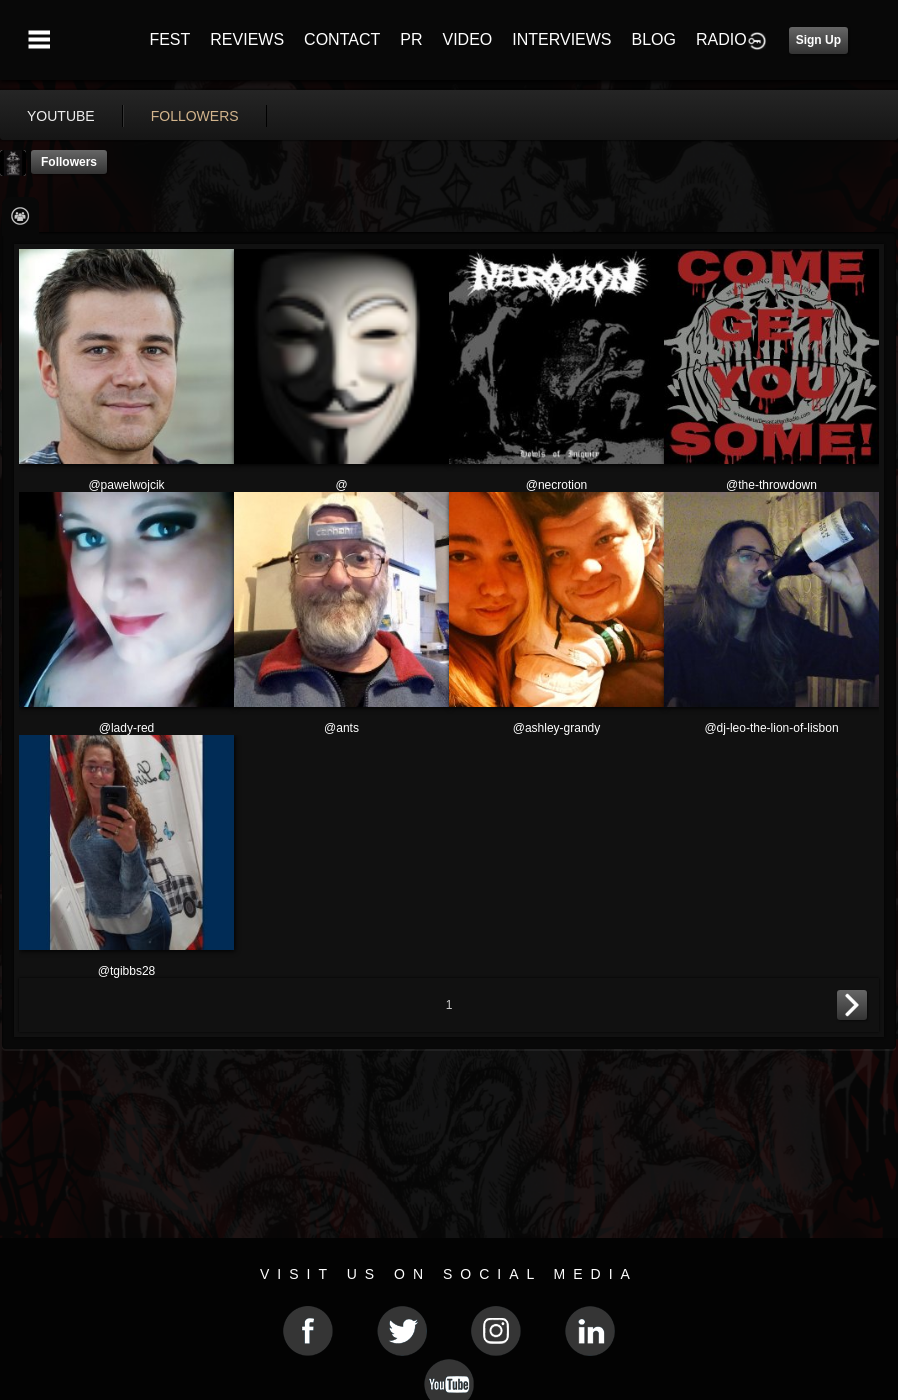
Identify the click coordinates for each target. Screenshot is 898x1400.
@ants (341, 728)
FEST (169, 39)
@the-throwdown (771, 485)
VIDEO (467, 39)
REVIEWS (247, 39)
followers (195, 116)
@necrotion (557, 485)
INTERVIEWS (561, 39)
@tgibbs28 (127, 971)
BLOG (654, 39)
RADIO (721, 39)
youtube (61, 116)
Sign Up (818, 40)
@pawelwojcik (126, 485)
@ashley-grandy (557, 728)
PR (411, 39)
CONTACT (342, 39)
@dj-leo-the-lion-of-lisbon (771, 728)
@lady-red (127, 728)
